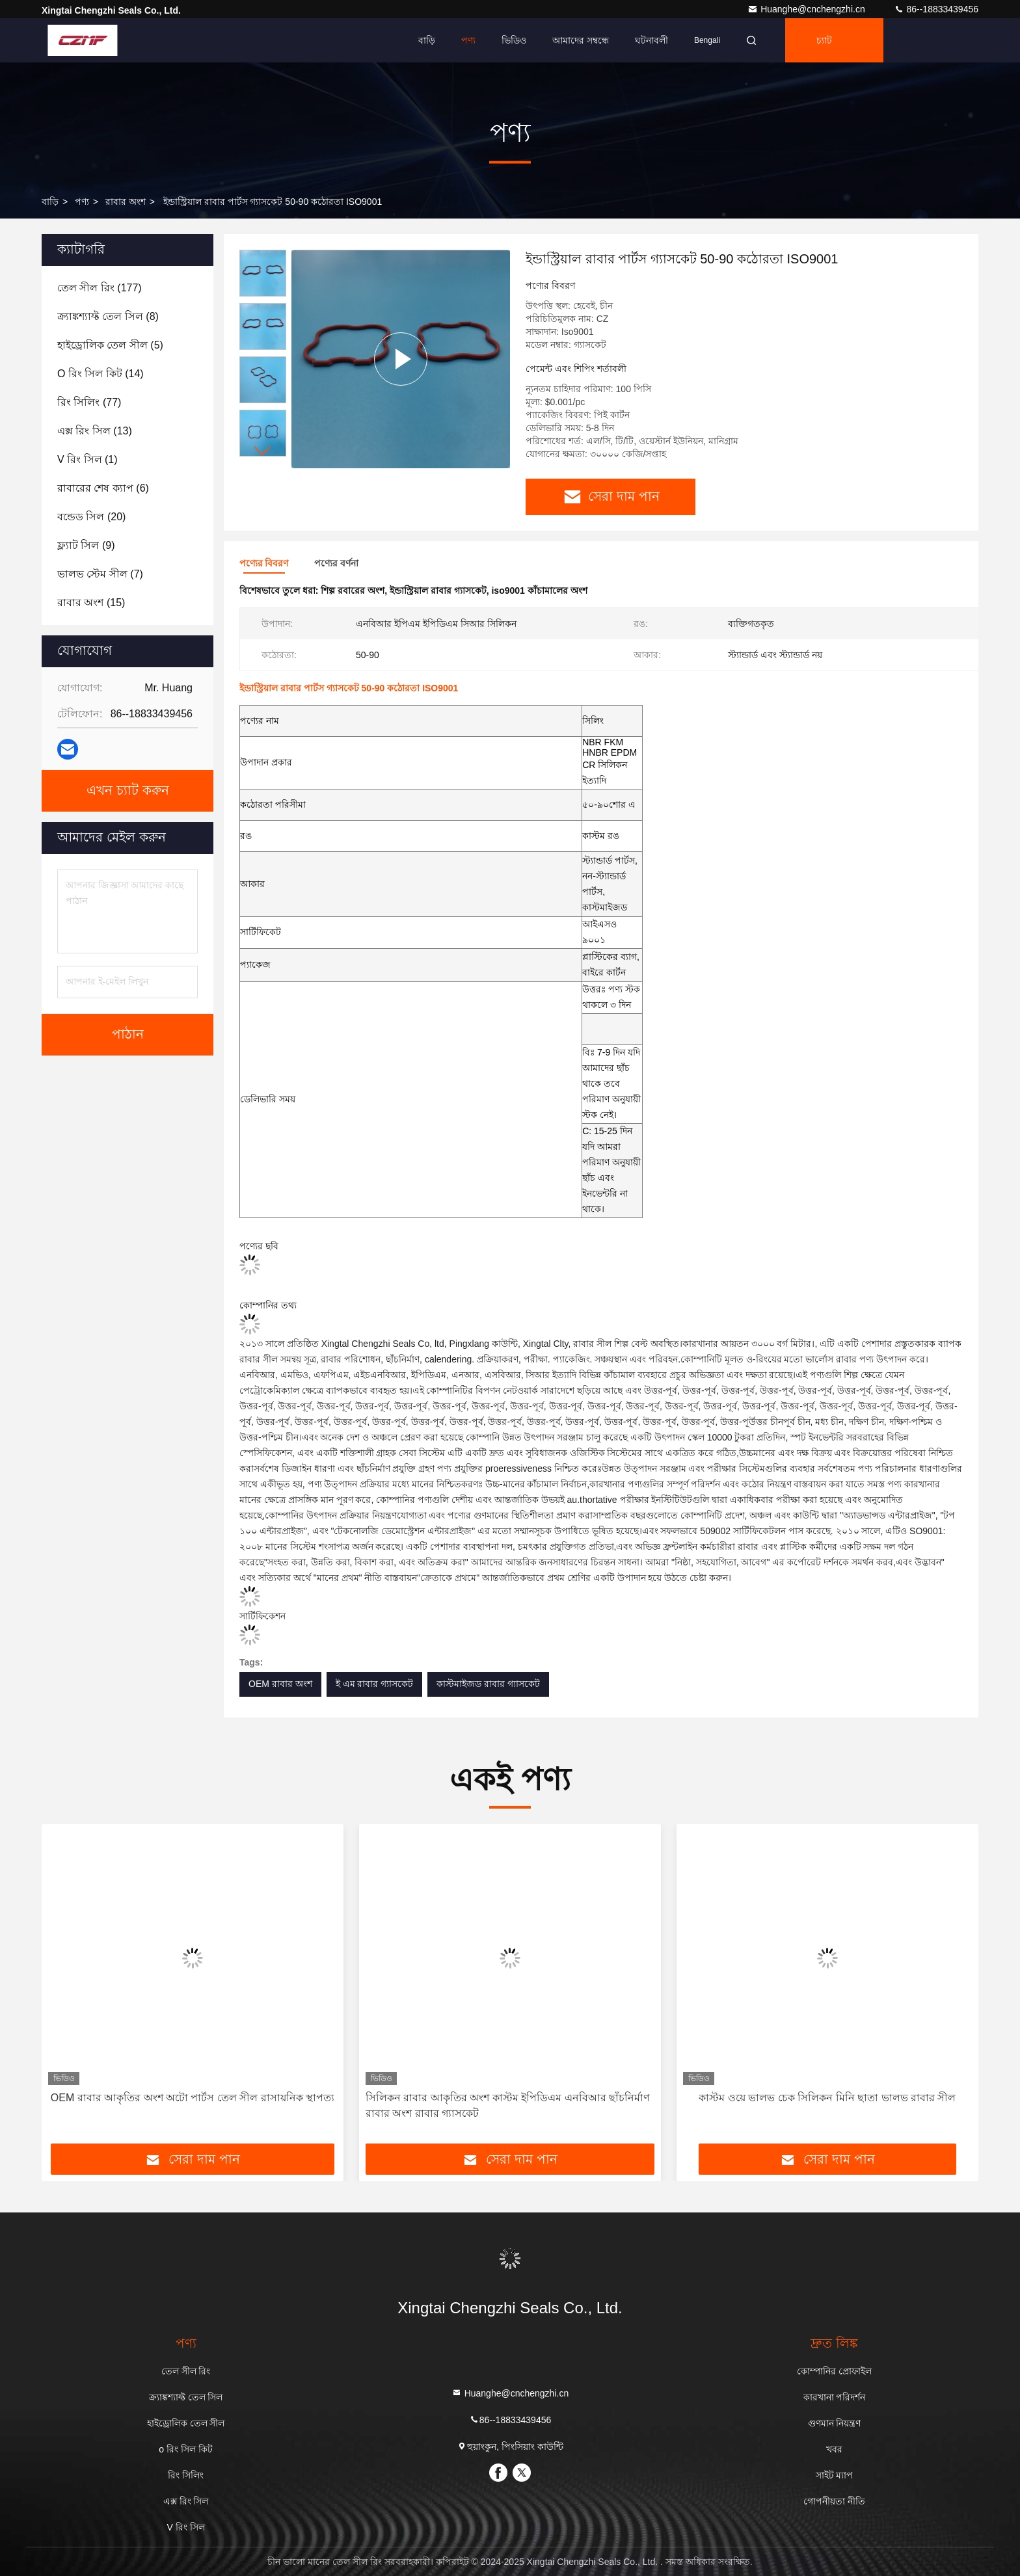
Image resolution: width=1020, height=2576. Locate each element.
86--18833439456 (936, 9)
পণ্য (468, 40)
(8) (108, 316)
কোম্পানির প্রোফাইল (834, 2371)
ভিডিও (514, 40)
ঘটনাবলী (651, 40)
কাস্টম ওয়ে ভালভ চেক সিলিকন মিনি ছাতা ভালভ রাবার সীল (827, 2097)
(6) (103, 488)
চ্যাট (824, 40)
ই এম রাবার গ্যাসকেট (375, 1684)
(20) (91, 516)
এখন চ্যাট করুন (128, 790)
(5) (110, 345)
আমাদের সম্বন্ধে (580, 40)
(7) (100, 573)
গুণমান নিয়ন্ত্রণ (834, 2423)
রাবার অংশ (125, 201)
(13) (94, 430)
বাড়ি (426, 40)
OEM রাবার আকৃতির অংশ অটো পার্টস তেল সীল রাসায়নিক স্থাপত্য (192, 2097)
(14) (100, 373)
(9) (85, 545)
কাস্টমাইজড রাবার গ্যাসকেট (488, 1684)
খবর (834, 2449)
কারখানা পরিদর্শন (834, 2397)
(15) (91, 602)
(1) (87, 459)
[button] (262, 451)
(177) (99, 287)
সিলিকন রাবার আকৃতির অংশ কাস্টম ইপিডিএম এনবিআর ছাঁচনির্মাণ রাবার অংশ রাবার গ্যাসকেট (508, 2105)
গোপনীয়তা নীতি (834, 2501)
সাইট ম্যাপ (834, 2475)
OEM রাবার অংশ (280, 1684)
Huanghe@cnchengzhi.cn (807, 9)
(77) (89, 402)
